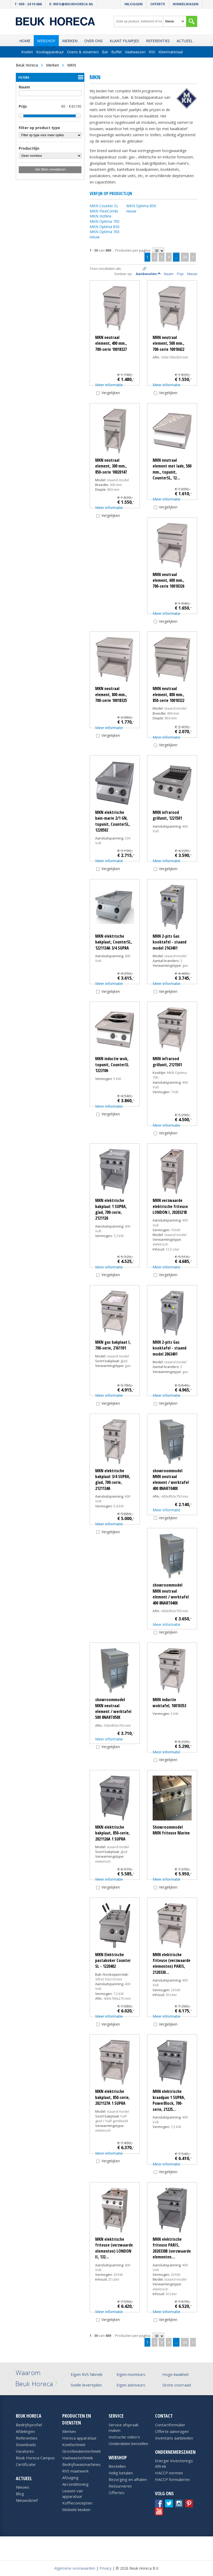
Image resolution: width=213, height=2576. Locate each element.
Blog (20, 2493)
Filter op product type (39, 127)
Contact (164, 2416)
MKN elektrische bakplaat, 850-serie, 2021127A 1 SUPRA (112, 2097)
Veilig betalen (121, 2472)
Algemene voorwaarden (74, 2568)
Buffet (116, 51)
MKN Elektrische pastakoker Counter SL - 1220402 (113, 1960)
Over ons (93, 40)
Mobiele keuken (76, 2509)
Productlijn (29, 148)
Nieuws (22, 2487)
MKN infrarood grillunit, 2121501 (167, 1061)
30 (185, 257)
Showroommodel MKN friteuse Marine (171, 1830)
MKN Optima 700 (104, 221)
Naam (24, 86)
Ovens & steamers (83, 51)
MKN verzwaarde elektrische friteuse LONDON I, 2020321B (170, 1206)
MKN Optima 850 (104, 226)
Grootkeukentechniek (81, 2451)
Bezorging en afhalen (128, 2479)
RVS (152, 51)
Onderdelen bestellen (128, 2443)
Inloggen (133, 4)
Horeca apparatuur (79, 2438)
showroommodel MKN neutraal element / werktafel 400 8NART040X (171, 1479)
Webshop (46, 40)
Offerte (157, 4)
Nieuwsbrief (27, 2500)
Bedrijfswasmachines (81, 2464)
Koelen (27, 51)
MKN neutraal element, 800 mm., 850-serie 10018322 (168, 694)
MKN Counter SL (104, 205)
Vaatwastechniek (77, 2457)
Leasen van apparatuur (72, 2493)
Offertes (116, 2492)
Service (116, 2416)
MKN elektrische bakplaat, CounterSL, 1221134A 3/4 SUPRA (113, 942)
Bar (105, 51)
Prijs (23, 106)
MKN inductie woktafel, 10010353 (169, 1702)
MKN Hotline (101, 216)
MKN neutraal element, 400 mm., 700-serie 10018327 (111, 343)
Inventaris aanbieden (174, 2438)
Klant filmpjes (124, 40)
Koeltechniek (73, 2444)
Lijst (136, 268)
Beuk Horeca (28, 2416)
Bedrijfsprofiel (29, 2424)
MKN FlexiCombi (104, 211)
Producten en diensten (76, 2419)
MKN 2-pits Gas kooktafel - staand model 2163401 (169, 942)
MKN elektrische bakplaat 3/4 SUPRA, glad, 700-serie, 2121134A (112, 1479)
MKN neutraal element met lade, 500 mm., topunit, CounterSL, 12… (172, 469)
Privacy (105, 2568)
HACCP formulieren (172, 2479)
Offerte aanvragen (172, 2431)
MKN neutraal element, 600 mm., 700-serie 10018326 (168, 580)
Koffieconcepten (77, 2503)
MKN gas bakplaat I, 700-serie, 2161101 (113, 1345)
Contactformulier (170, 2424)
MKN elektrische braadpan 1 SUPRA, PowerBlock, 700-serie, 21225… (169, 2100)
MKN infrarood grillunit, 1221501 (167, 815)
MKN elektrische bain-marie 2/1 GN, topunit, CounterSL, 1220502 (112, 821)
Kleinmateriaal (170, 51)
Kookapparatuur (50, 51)
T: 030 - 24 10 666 (28, 4)
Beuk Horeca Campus (35, 2457)
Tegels (127, 268)
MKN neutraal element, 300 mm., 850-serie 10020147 (111, 466)
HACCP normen (169, 2472)
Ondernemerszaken (175, 2452)
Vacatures (25, 2451)
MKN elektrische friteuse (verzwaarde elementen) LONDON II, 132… (114, 2248)
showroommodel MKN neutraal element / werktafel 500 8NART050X (113, 1708)
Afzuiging (70, 2477)
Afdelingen (25, 2431)
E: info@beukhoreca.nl (71, 4)
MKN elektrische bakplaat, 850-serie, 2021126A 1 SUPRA (112, 1833)
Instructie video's (124, 2437)
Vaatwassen (135, 51)
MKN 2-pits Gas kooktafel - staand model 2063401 (169, 1348)
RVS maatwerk (75, 2471)
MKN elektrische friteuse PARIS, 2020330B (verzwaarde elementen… (172, 2248)
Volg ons (164, 2493)
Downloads (26, 2444)
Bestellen (117, 2466)
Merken (70, 40)
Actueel (185, 40)
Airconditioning (75, 2484)
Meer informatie (109, 384)
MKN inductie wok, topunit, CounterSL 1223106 (112, 1064)
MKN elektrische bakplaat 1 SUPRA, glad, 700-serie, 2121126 (111, 1209)
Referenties (158, 40)
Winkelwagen (186, 4)
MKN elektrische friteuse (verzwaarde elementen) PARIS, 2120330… (171, 1963)
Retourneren (120, 2486)
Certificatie (26, 2464)
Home (24, 40)
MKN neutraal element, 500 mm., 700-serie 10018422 (168, 343)
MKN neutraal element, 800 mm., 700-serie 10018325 (111, 694)
